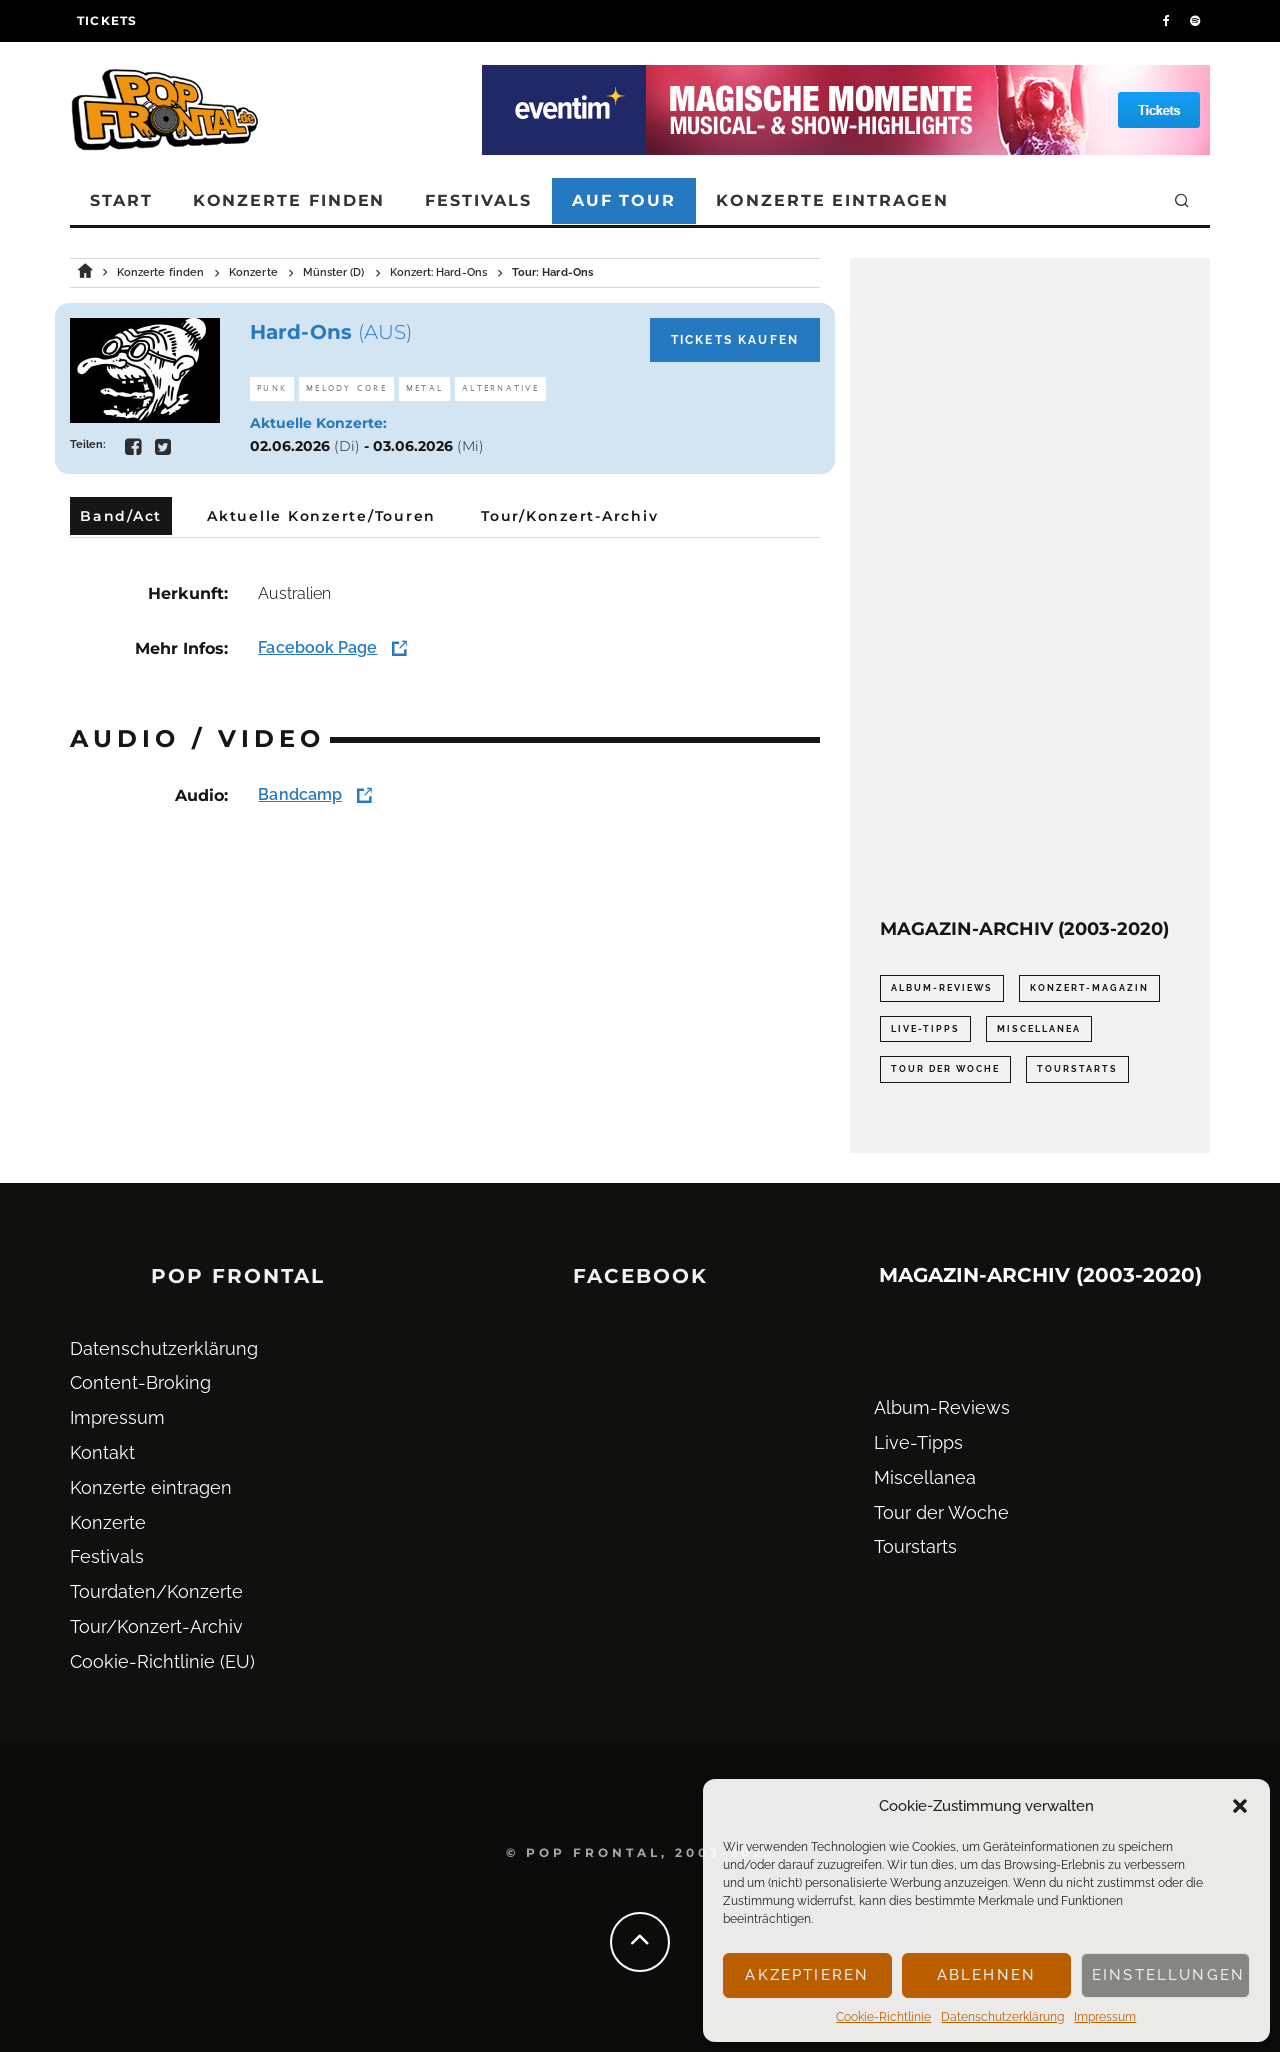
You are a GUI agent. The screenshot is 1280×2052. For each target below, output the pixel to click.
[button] (1240, 1806)
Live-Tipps (918, 1442)
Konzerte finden (289, 200)
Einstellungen (1168, 1975)
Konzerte (108, 1522)
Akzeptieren (807, 1975)
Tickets (107, 20)
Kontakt (102, 1452)
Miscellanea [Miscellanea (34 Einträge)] (1039, 1029)
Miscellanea (925, 1477)
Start (121, 200)
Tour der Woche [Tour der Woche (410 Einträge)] (945, 1069)
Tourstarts (915, 1546)
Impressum (1105, 2017)
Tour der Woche (941, 1512)
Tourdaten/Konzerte (156, 1591)
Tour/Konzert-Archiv (156, 1626)
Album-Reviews (942, 1407)
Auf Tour (624, 200)
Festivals (478, 200)
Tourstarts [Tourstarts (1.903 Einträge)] (1077, 1069)
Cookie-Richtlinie (883, 2017)
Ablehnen (986, 1975)
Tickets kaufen (735, 340)
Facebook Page (317, 647)
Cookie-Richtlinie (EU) (162, 1661)
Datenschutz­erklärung (1002, 2017)
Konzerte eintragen (832, 200)
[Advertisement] (1030, 588)
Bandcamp (300, 794)
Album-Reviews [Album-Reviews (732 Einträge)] (942, 988)
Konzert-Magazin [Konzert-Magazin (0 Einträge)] (1089, 988)
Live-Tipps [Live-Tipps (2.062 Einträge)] (925, 1029)
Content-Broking (140, 1382)
